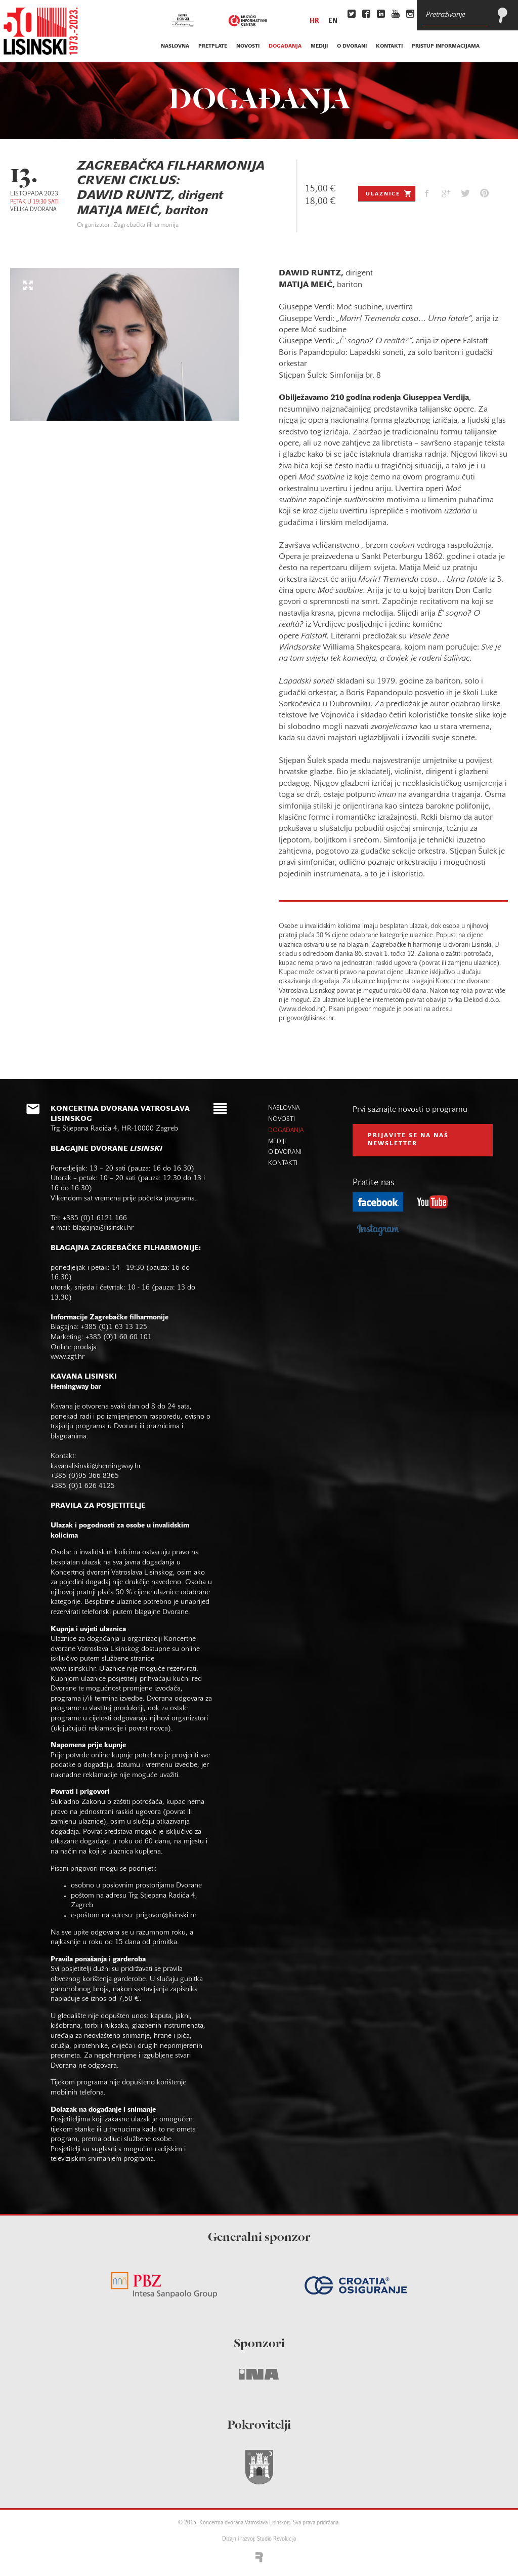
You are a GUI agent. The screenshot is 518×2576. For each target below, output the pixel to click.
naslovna (175, 46)
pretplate (212, 46)
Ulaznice (389, 193)
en (332, 21)
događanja (285, 46)
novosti (248, 46)
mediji (319, 46)
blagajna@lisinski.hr (103, 1228)
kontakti (389, 46)
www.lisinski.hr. (75, 1669)
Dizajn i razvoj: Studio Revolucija (259, 2539)
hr (314, 21)
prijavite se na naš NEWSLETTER (408, 1139)
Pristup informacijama (446, 46)
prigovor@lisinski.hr (166, 1915)
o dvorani (352, 46)
